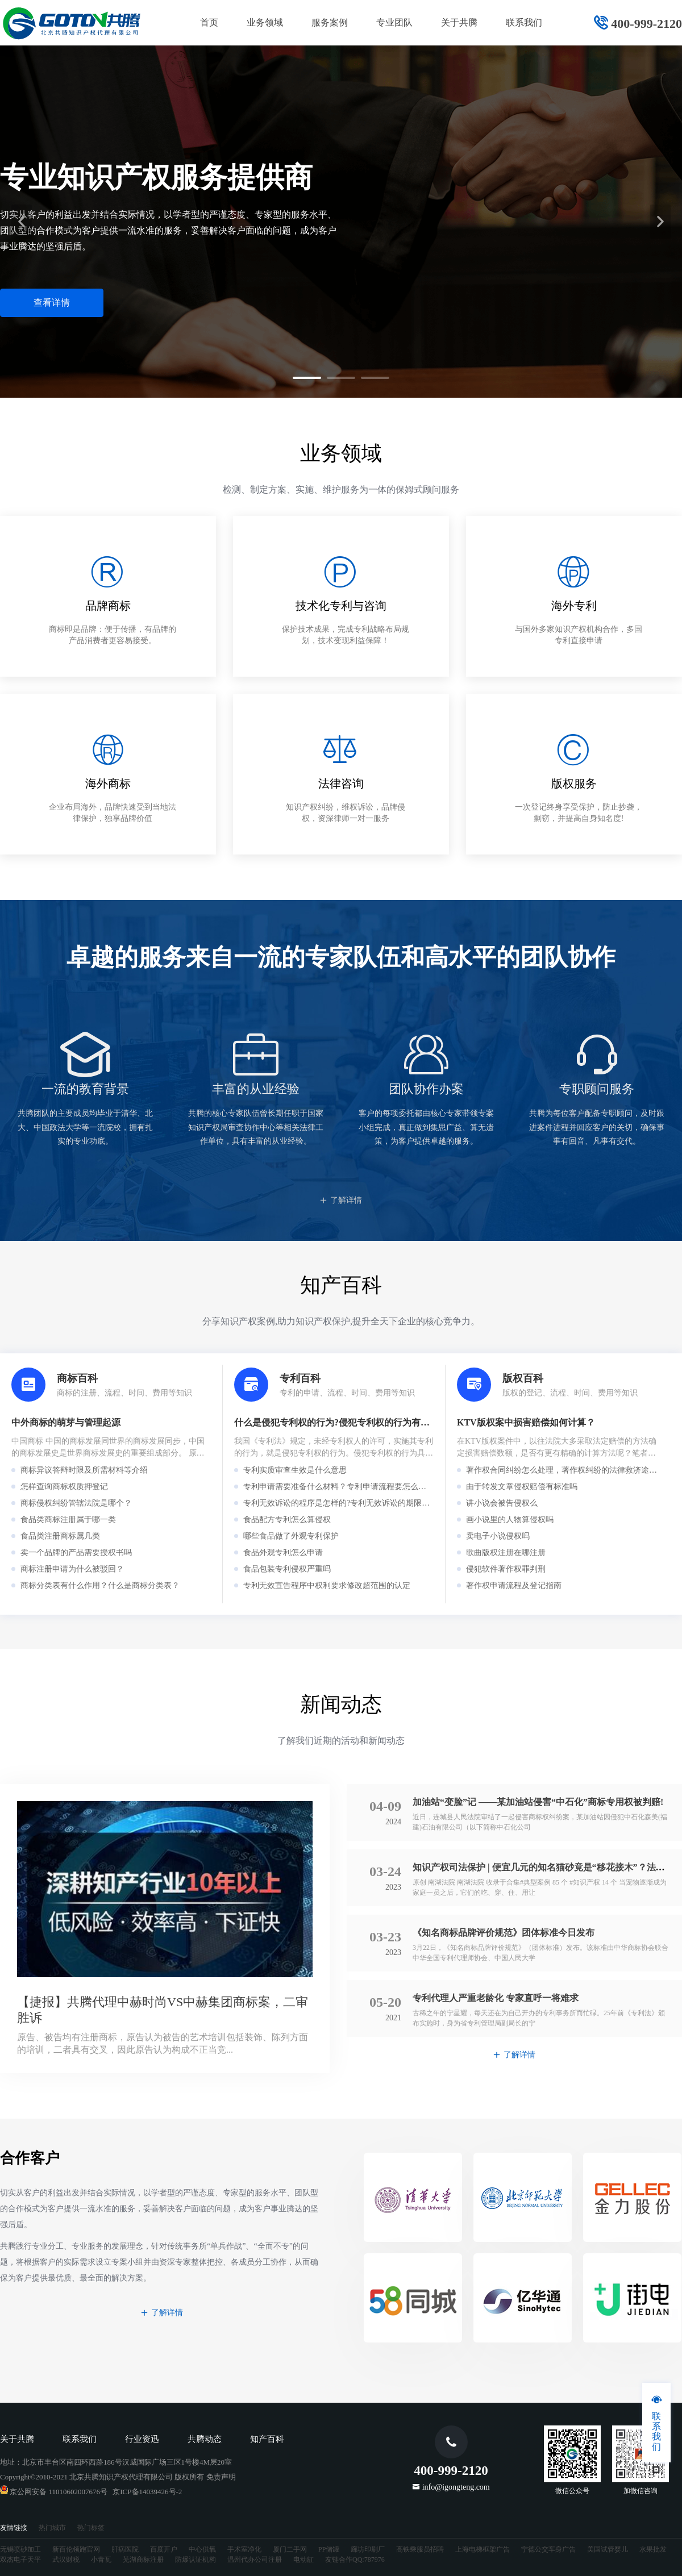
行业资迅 (142, 2439)
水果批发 (653, 2549)
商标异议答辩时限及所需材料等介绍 (84, 1470)
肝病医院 (125, 2549)
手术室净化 (244, 2549)
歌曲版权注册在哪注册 (506, 1552)
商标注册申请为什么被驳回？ (72, 1569)
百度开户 (163, 2549)
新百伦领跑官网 (76, 2549)
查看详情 (52, 302)
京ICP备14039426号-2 (147, 2491)
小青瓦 (101, 2560)
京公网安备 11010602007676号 (53, 2491)
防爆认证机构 (195, 2560)
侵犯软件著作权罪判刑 (506, 1569)
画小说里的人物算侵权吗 (510, 1519)
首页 (209, 22)
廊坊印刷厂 (368, 2549)
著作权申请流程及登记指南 (514, 1585)
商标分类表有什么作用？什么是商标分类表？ (100, 1585)
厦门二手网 (290, 2549)
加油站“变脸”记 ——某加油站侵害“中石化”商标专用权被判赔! (538, 1802)
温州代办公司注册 (254, 2560)
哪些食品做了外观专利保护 (291, 1536)
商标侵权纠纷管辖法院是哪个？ (76, 1503)
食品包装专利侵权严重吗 (287, 1569)
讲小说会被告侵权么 (502, 1503)
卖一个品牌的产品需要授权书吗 (76, 1552)
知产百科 (267, 2439)
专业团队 (394, 22)
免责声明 (221, 2477)
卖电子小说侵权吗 (498, 1536)
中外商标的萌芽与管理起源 (65, 1422)
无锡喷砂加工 (20, 2549)
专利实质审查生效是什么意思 (295, 1470)
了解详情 (341, 1200)
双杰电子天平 (20, 2560)
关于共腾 (459, 22)
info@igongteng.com (456, 2487)
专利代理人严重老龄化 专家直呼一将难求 (496, 1998)
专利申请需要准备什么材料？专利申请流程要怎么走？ (338, 1486)
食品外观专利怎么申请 (283, 1552)
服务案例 (329, 22)
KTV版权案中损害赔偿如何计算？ (526, 1422)
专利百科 (300, 1378)
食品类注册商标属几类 (60, 1536)
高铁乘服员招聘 (420, 2549)
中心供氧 (202, 2549)
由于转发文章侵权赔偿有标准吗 (521, 1486)
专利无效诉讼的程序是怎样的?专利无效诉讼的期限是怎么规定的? (358, 1503)
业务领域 (265, 22)
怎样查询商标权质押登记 (64, 1486)
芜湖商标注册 (143, 2560)
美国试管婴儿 (607, 2549)
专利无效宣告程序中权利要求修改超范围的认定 (326, 1585)
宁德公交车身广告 (548, 2549)
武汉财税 (66, 2560)
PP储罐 (328, 2549)
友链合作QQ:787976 (355, 2560)
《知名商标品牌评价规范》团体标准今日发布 (503, 1932)
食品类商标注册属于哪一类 (68, 1519)
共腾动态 (205, 2439)
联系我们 (524, 22)
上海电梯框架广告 (482, 2549)
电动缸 (303, 2560)
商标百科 (77, 1378)
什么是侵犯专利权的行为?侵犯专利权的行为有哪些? (338, 1422)
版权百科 (522, 1378)
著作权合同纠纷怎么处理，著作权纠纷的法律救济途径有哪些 (573, 1470)
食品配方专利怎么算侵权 (287, 1519)
